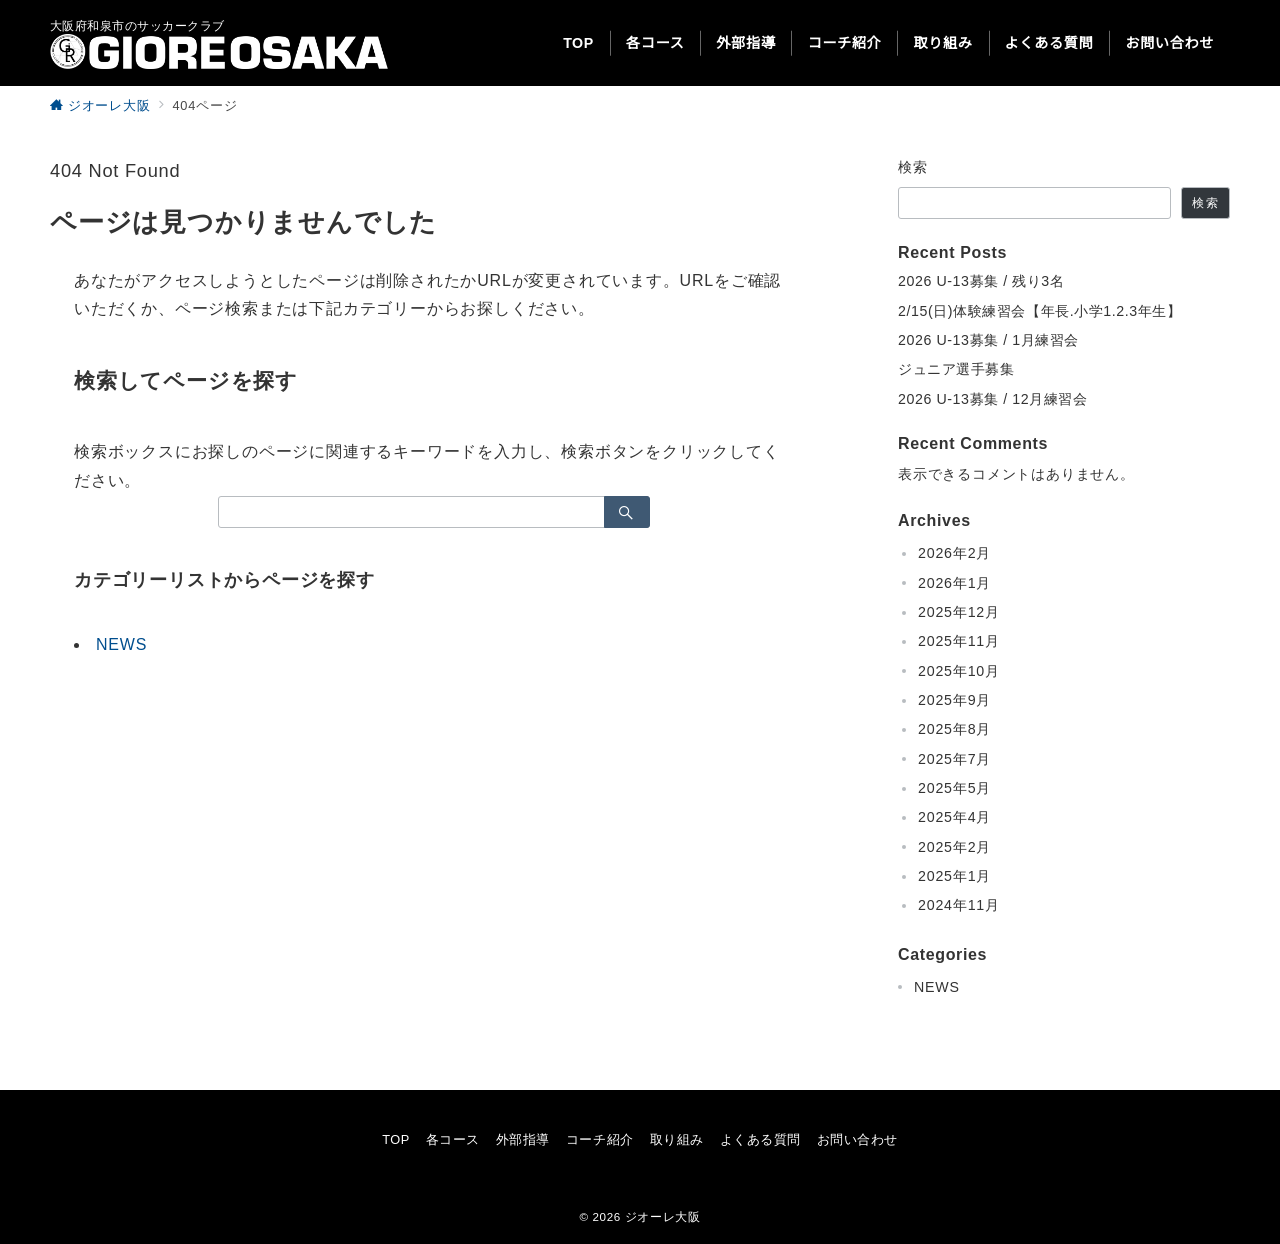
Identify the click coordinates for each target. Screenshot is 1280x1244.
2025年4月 (954, 817)
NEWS (121, 644)
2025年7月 (954, 759)
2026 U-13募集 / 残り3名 (981, 281)
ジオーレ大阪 (663, 1216)
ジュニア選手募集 (956, 369)
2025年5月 (954, 788)
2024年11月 (959, 905)
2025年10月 (959, 671)
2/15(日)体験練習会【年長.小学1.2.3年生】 (1040, 311)
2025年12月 (959, 612)
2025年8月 (954, 729)
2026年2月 (954, 553)
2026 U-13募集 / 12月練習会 (992, 399)
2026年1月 (954, 583)
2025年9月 (954, 700)
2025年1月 (954, 876)
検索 (913, 167)
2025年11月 (959, 641)
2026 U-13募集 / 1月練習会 (988, 340)
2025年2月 (954, 847)
